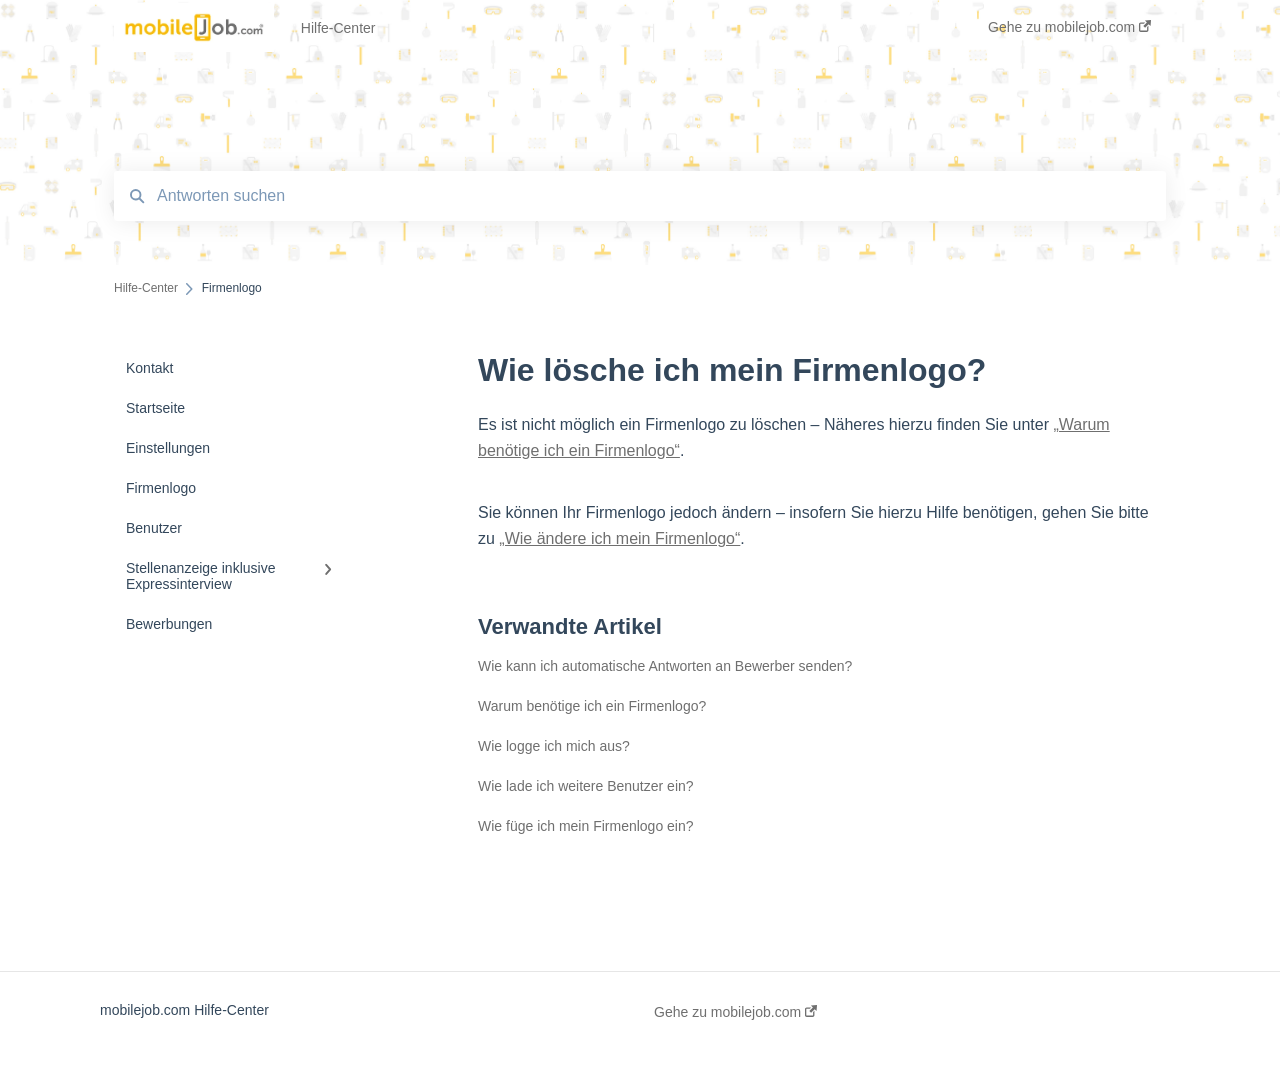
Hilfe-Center (338, 28)
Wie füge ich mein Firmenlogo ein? (586, 826)
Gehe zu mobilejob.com (735, 1012)
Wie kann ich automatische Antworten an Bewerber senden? (665, 666)
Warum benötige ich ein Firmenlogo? (592, 706)
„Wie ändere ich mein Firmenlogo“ (619, 538)
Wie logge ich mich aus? (554, 746)
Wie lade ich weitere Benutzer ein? (586, 786)
